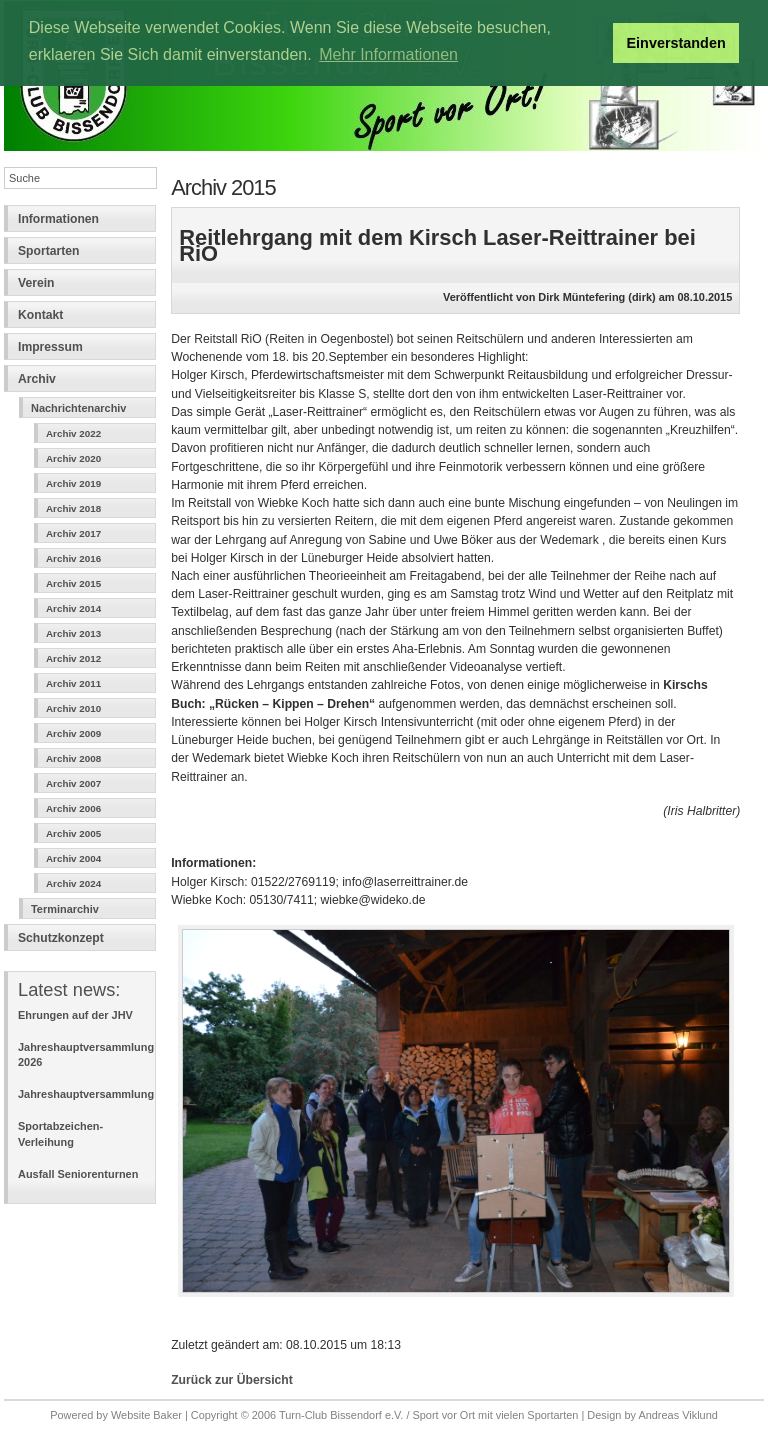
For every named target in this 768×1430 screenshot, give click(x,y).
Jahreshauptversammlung (86, 1094)
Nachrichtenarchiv (78, 408)
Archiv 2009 (73, 733)
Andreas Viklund (677, 1415)
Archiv (37, 379)
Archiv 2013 (73, 633)
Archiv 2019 (73, 483)
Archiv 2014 (73, 608)
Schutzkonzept (61, 938)
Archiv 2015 (73, 583)
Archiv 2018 (73, 508)
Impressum (50, 347)
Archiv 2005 (73, 833)
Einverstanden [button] (676, 43)
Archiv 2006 (73, 808)
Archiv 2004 (73, 858)
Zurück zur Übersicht (232, 1380)
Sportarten (48, 251)
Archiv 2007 (73, 783)
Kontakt (40, 315)
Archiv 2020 (73, 458)
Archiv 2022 (73, 433)
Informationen (58, 219)
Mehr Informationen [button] (388, 54)
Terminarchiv (65, 909)
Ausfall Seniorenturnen (78, 1174)
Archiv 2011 (73, 683)
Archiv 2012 (73, 658)
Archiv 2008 (73, 758)
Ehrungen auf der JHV (75, 1015)
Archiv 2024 (73, 883)
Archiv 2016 (73, 558)
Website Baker (146, 1415)
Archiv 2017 (73, 533)
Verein (36, 283)
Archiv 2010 (73, 708)
